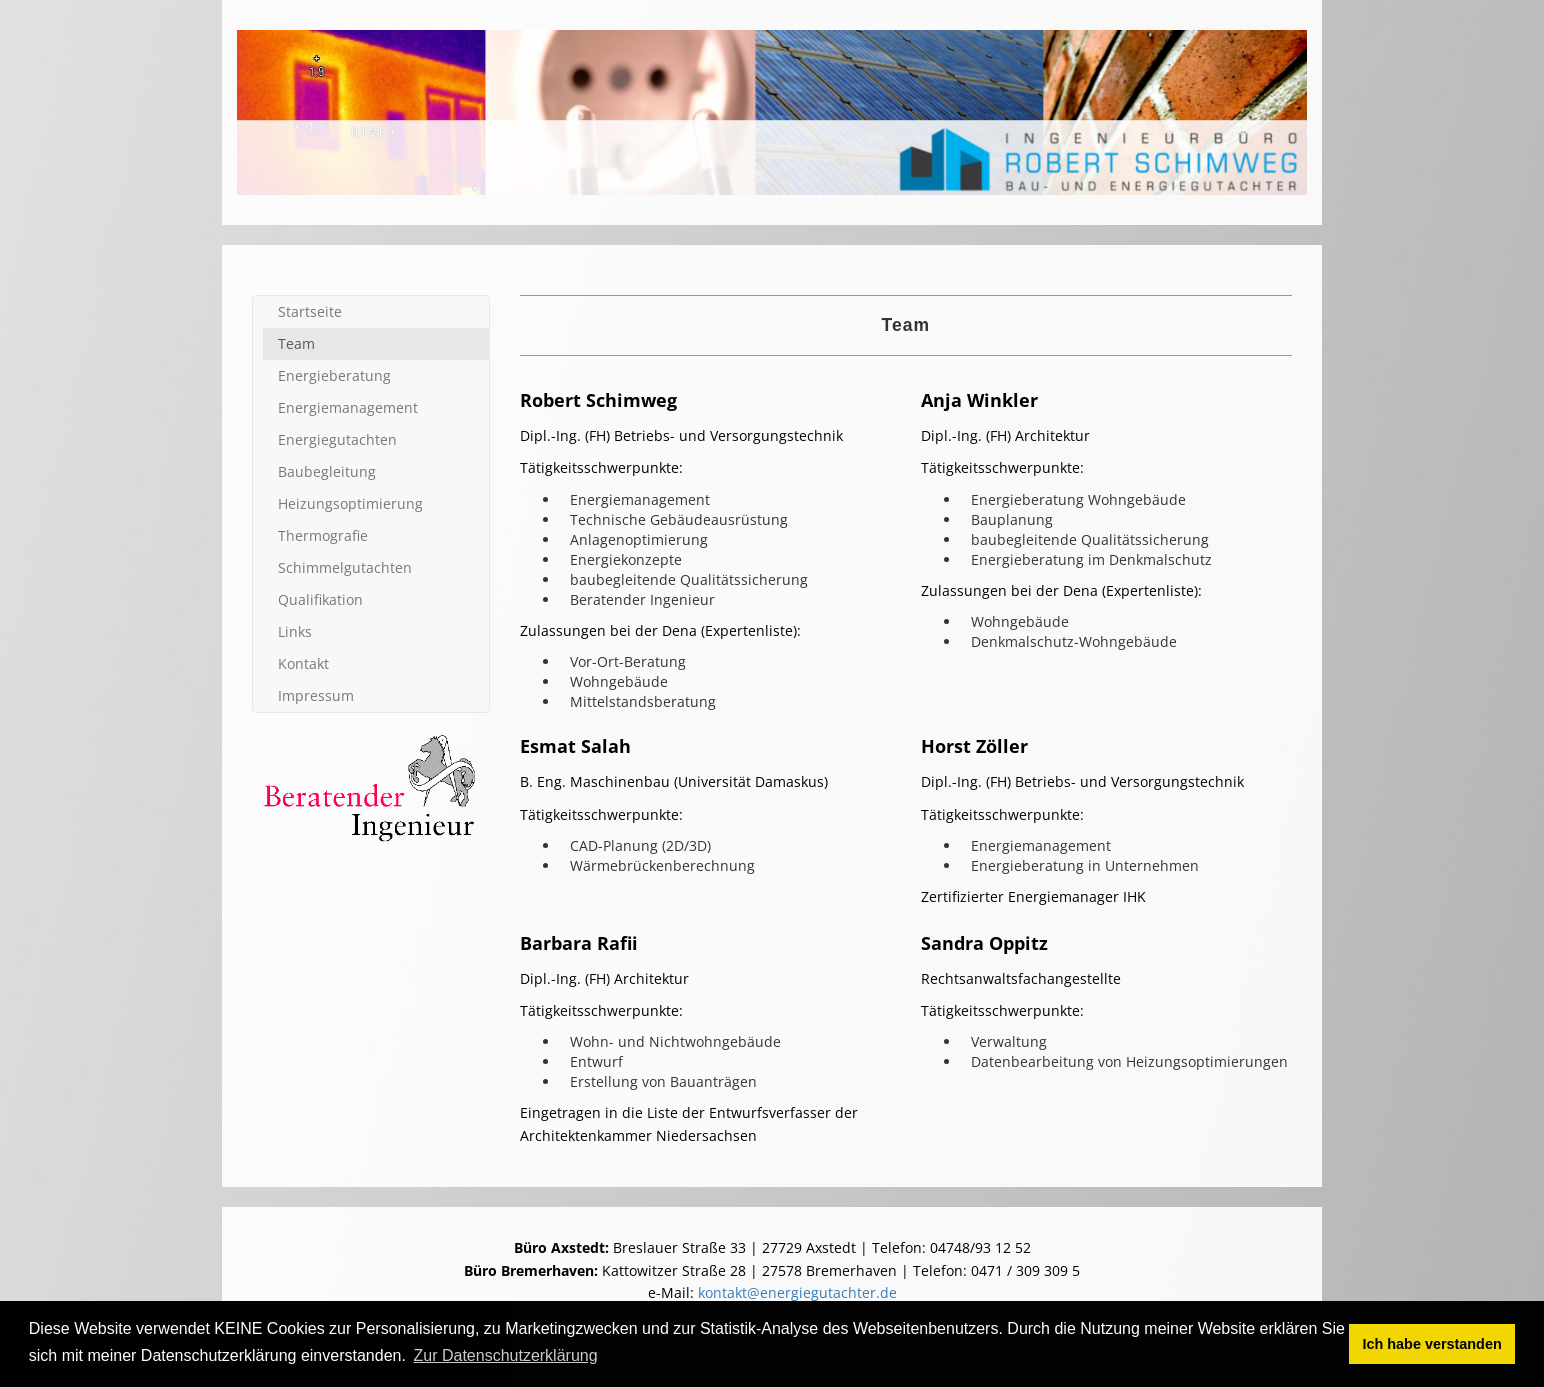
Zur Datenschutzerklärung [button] (506, 1355)
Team (296, 343)
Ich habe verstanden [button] (1432, 1344)
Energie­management (348, 407)
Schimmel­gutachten (345, 567)
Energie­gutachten (337, 439)
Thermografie (323, 535)
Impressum (316, 695)
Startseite (310, 311)
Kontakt (303, 663)
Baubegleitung (327, 471)
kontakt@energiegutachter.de (797, 1292)
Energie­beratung (334, 375)
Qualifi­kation (320, 599)
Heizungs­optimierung (350, 503)
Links (295, 631)
